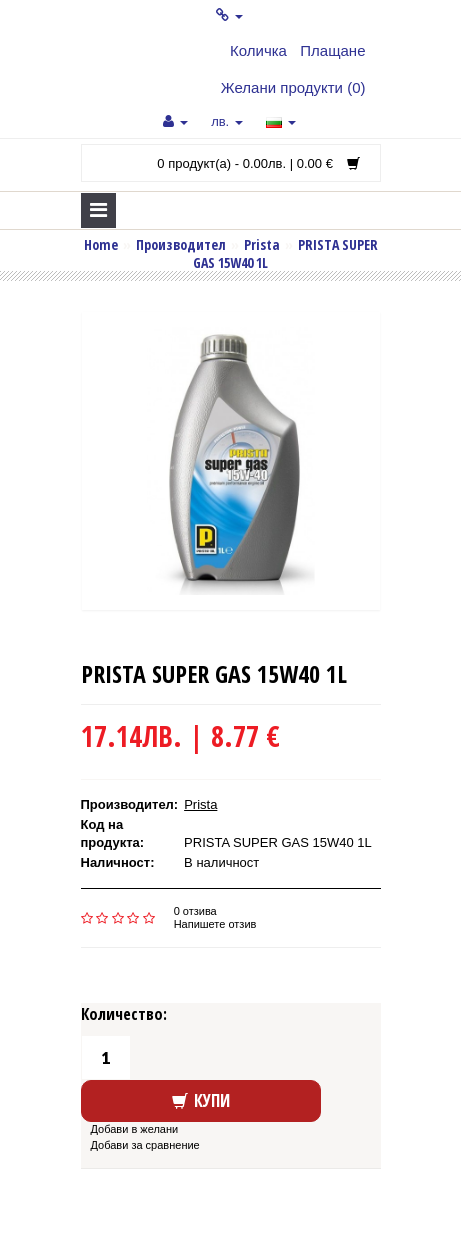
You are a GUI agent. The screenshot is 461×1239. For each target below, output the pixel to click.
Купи (201, 1100)
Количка (258, 50)
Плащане (332, 50)
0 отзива (195, 911)
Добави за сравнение (145, 1145)
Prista (262, 244)
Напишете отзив (215, 924)
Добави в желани (135, 1129)
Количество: (124, 1014)
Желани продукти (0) (293, 87)
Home (101, 244)
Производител (181, 244)
